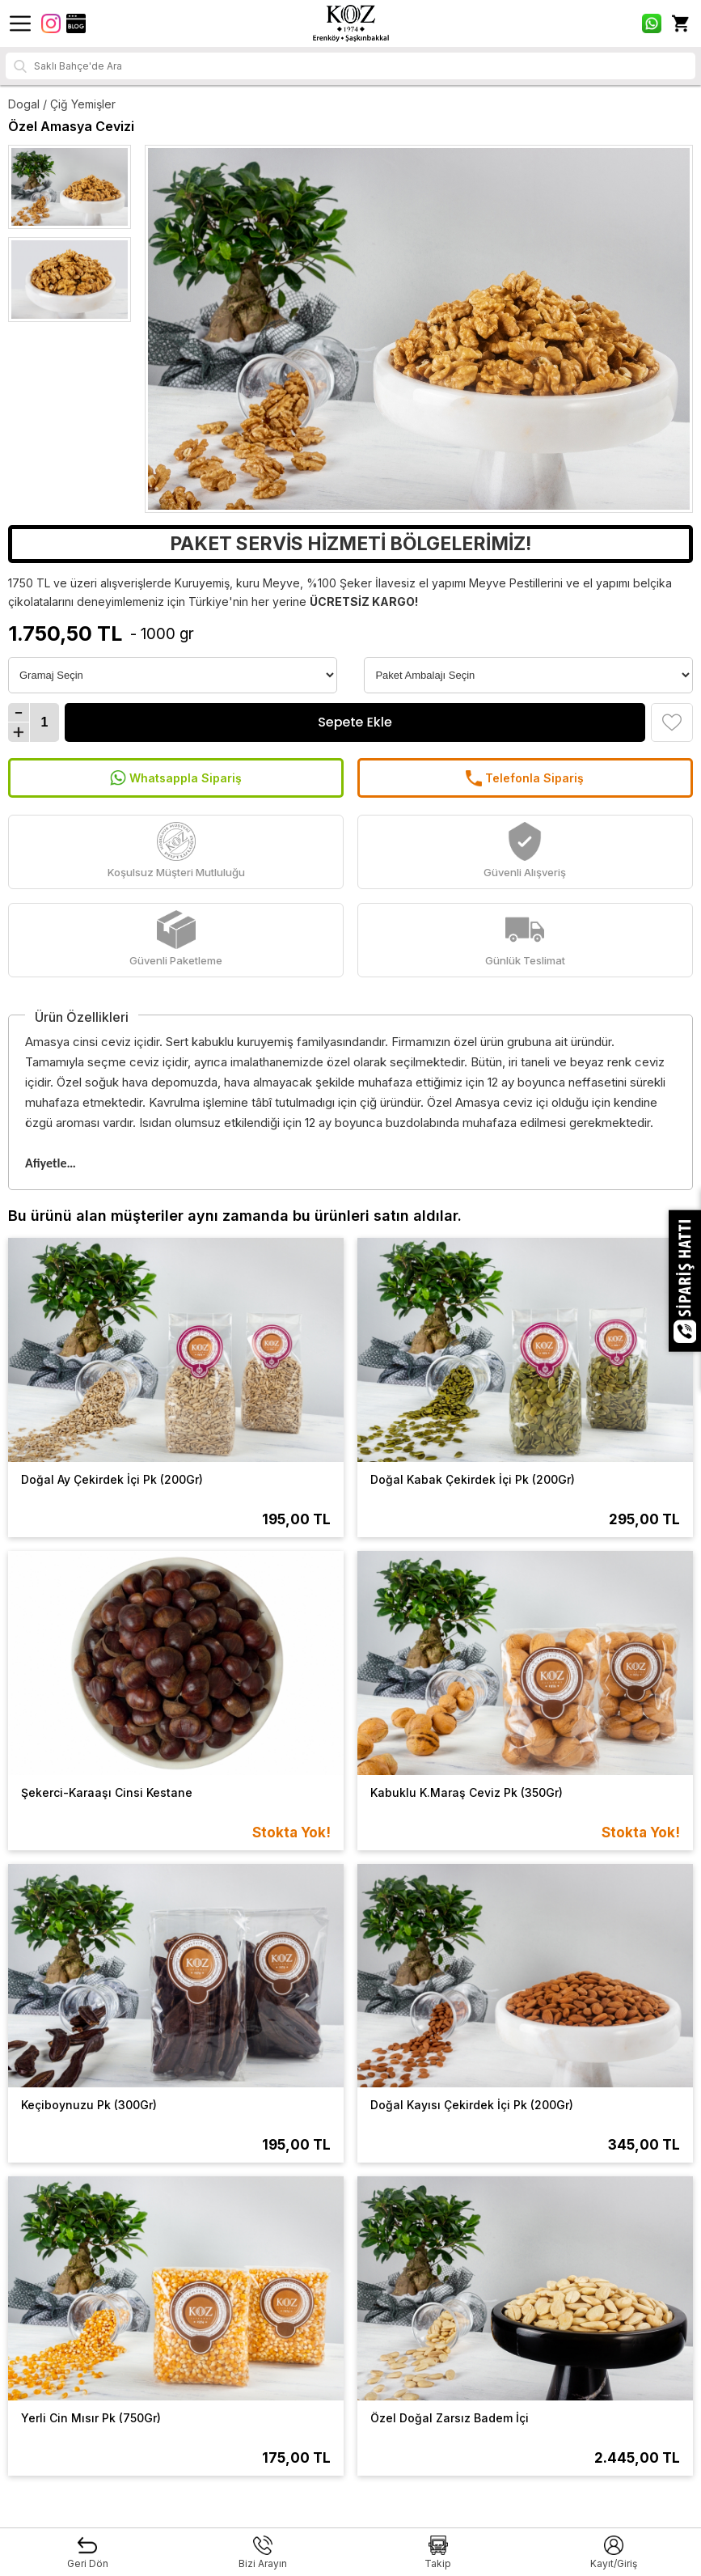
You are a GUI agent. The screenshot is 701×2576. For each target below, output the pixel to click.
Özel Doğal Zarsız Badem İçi (449, 2418)
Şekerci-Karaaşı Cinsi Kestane (106, 1792)
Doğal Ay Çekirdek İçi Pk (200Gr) (112, 1479)
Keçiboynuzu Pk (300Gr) (89, 2105)
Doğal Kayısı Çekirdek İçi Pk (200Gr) (471, 2105)
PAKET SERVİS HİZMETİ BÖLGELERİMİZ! (350, 543)
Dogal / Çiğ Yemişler (62, 104)
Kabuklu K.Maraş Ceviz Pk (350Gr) (466, 1792)
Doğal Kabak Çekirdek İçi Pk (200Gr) (472, 1479)
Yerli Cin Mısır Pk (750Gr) (91, 2418)
